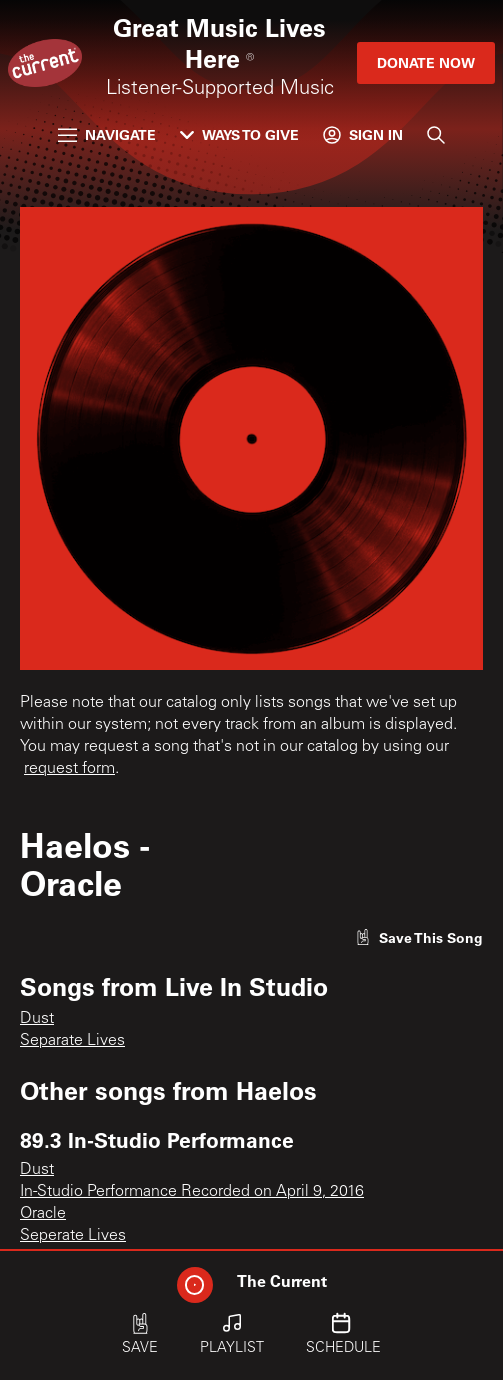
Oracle (43, 1214)
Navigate (107, 134)
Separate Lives (72, 1041)
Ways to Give (239, 134)
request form (69, 769)
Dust (37, 1019)
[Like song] (419, 937)
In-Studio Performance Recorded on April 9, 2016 (192, 1192)
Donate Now (426, 62)
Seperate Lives (73, 1236)
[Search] (436, 135)
